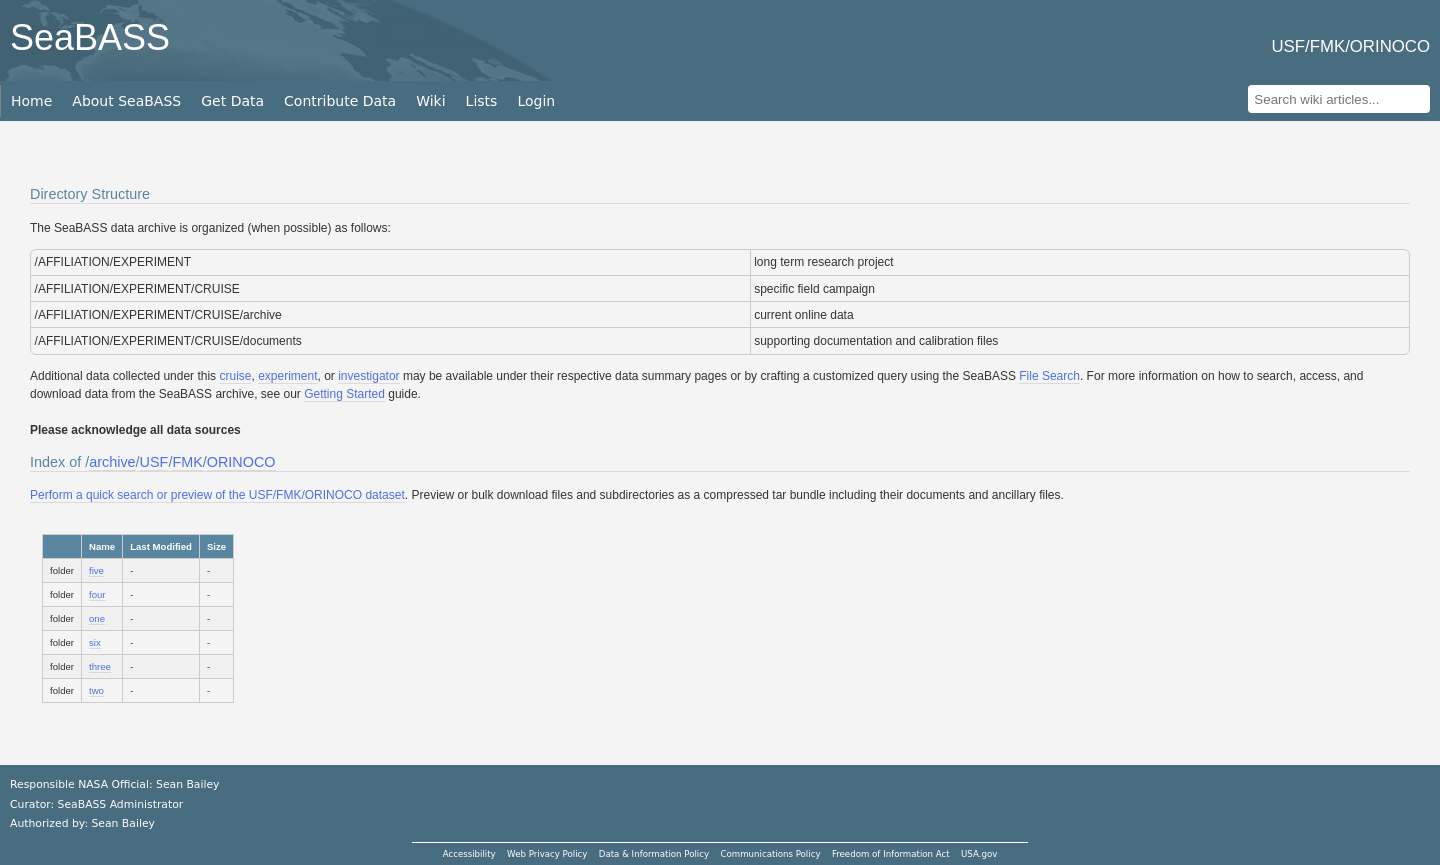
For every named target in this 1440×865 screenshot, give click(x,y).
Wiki (430, 101)
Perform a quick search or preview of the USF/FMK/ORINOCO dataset (217, 495)
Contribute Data (340, 101)
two (96, 690)
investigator (368, 376)
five (96, 570)
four (97, 594)
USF (154, 462)
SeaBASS (90, 37)
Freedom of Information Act (891, 854)
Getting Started (344, 394)
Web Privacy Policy (547, 854)
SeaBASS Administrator (121, 804)
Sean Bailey (122, 823)
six (95, 642)
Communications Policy (770, 854)
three (100, 666)
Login (536, 101)
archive (112, 462)
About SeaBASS (126, 101)
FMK (187, 462)
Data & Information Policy (654, 854)
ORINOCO (241, 462)
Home (31, 101)
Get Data (232, 101)
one (97, 618)
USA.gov (979, 854)
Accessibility (469, 854)
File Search (1049, 376)
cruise (235, 376)
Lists (482, 101)
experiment (287, 376)
